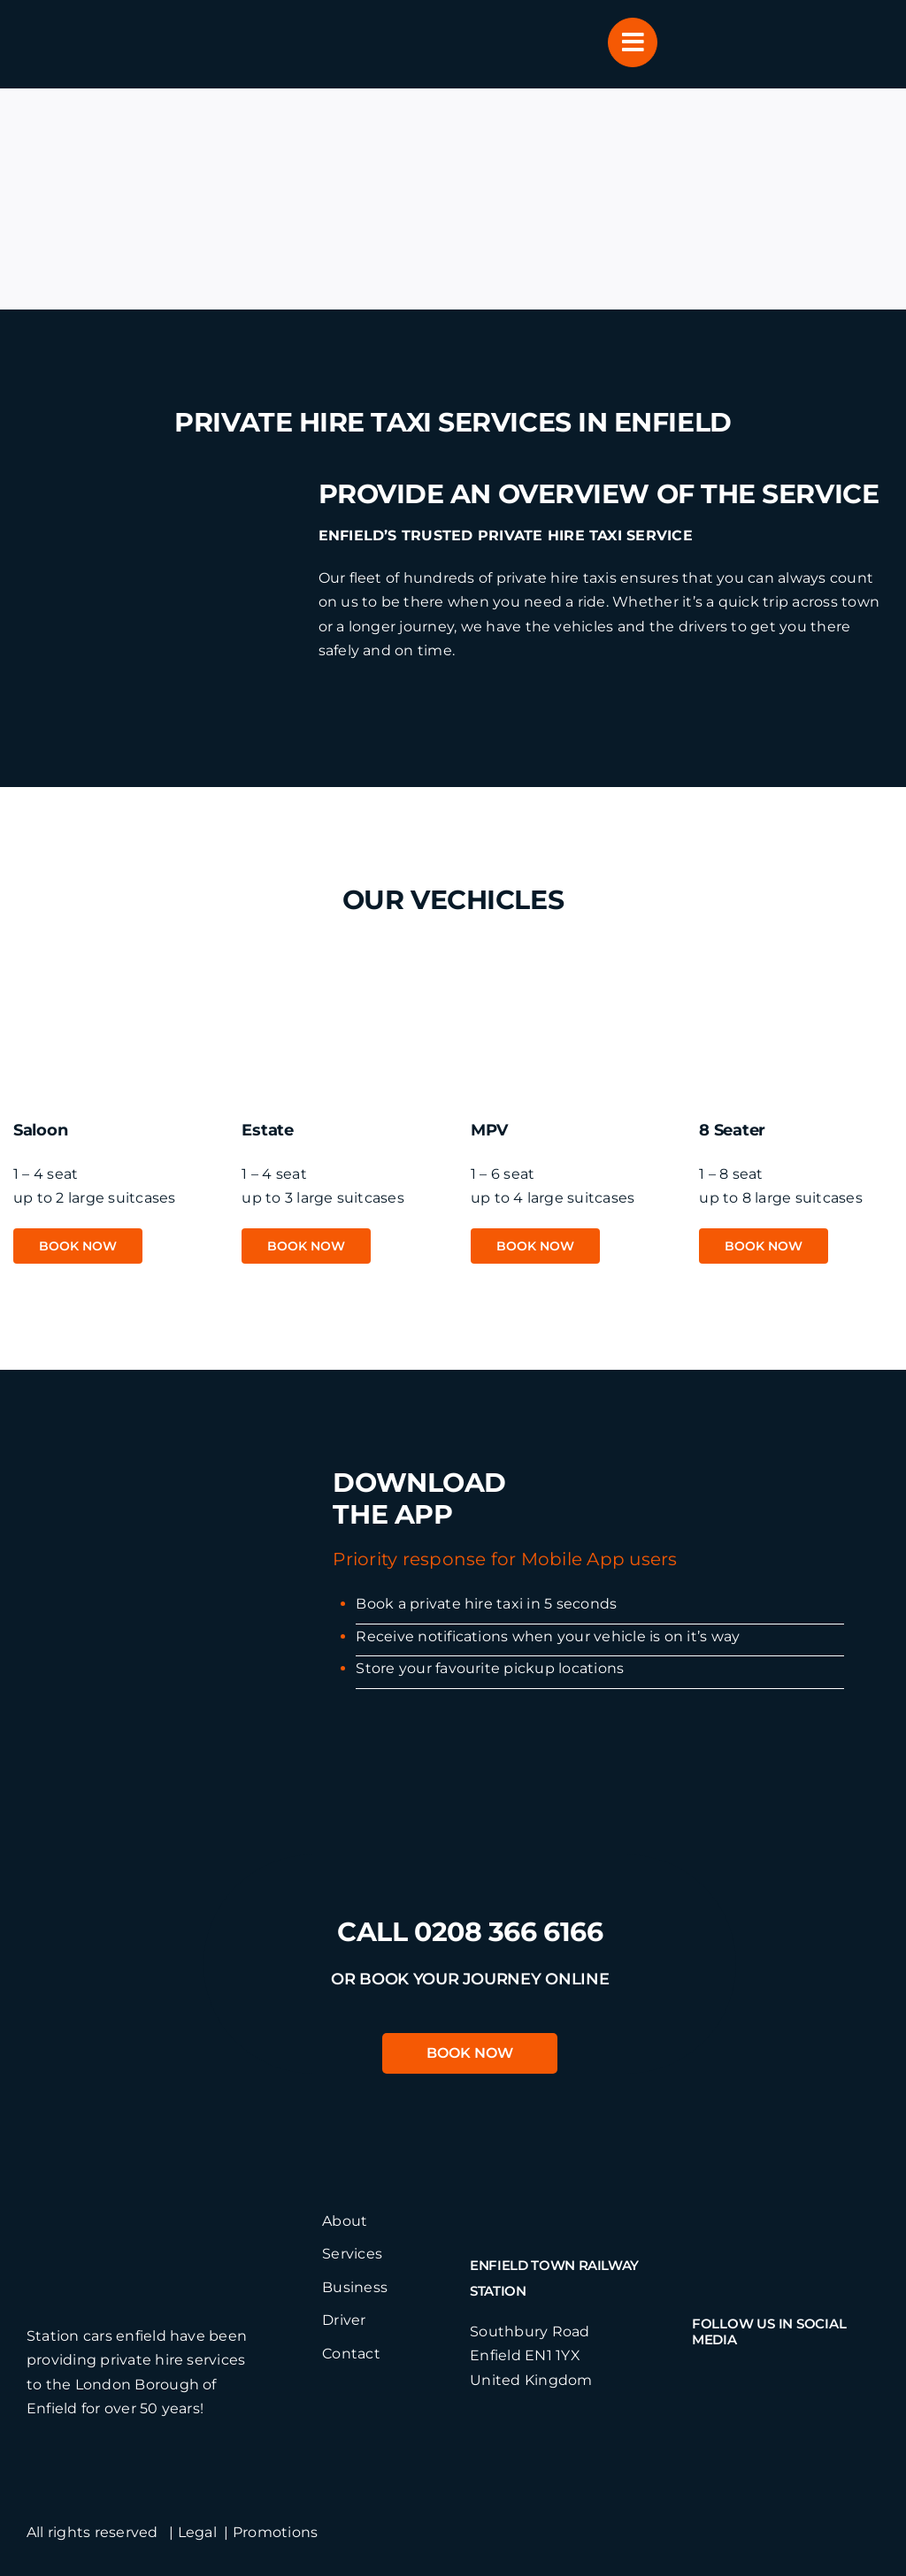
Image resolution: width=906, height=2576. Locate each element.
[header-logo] (120, 24)
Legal (197, 2532)
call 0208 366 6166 (470, 1931)
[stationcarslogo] (157, 2215)
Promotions (275, 2532)
